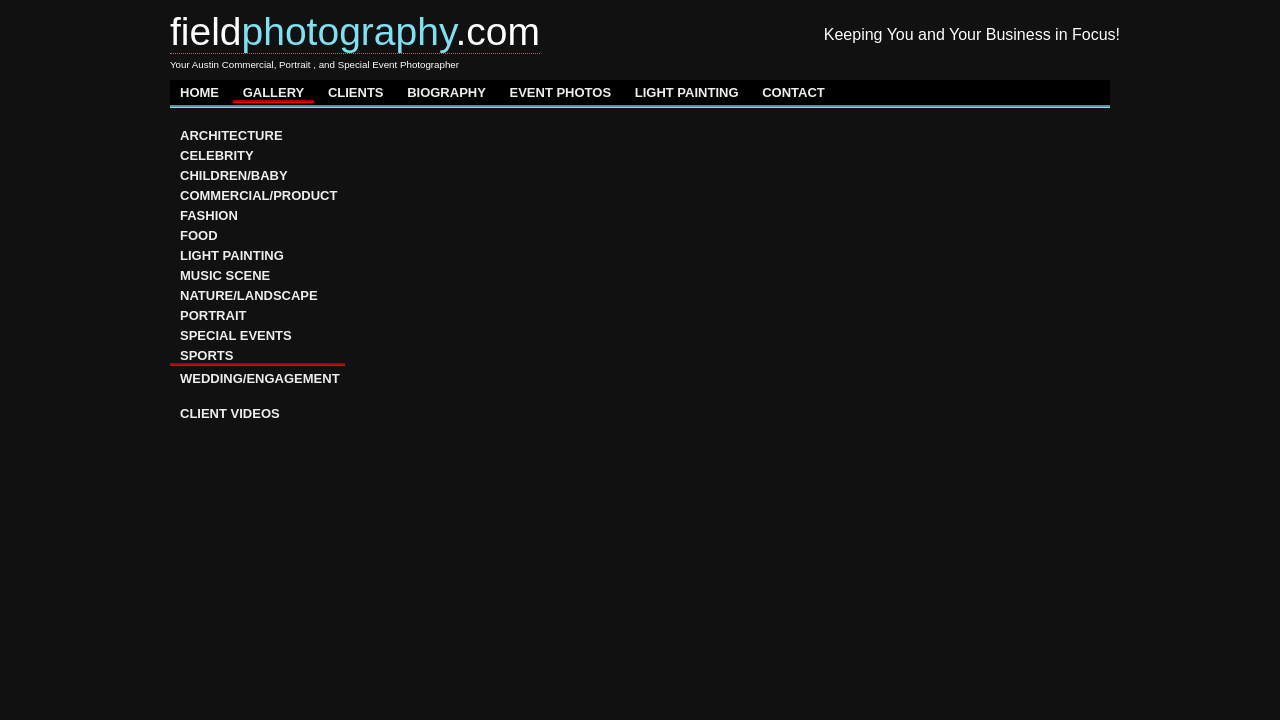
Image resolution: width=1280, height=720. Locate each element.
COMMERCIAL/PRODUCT (258, 195)
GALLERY (274, 92)
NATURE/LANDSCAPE (249, 295)
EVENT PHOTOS (561, 92)
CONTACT (793, 92)
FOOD (199, 235)
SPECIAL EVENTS (236, 335)
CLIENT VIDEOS (230, 413)
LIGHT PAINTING (687, 92)
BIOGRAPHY (446, 92)
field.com (355, 31)
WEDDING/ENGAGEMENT (260, 378)
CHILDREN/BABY (234, 175)
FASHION (209, 215)
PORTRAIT (213, 315)
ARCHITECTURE (231, 135)
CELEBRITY (217, 155)
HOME (199, 92)
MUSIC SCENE (225, 275)
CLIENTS (356, 92)
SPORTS (206, 355)
